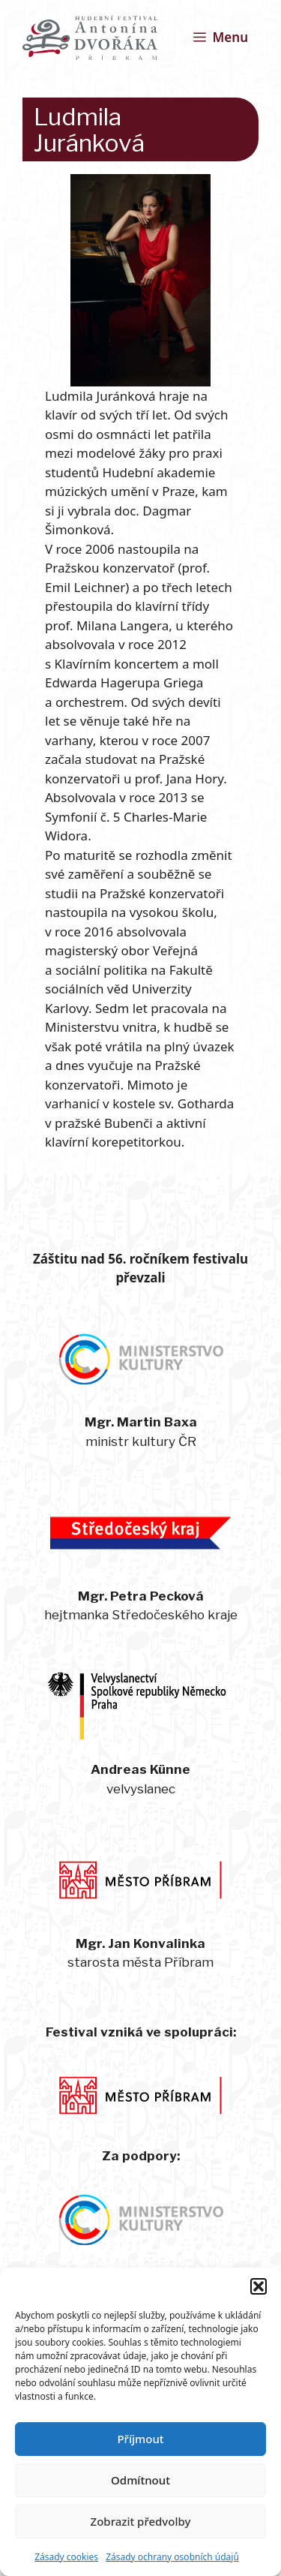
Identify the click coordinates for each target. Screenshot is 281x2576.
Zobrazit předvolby (141, 2521)
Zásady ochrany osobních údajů (172, 2556)
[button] (258, 2286)
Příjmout (140, 2438)
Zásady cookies (66, 2556)
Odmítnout (140, 2479)
